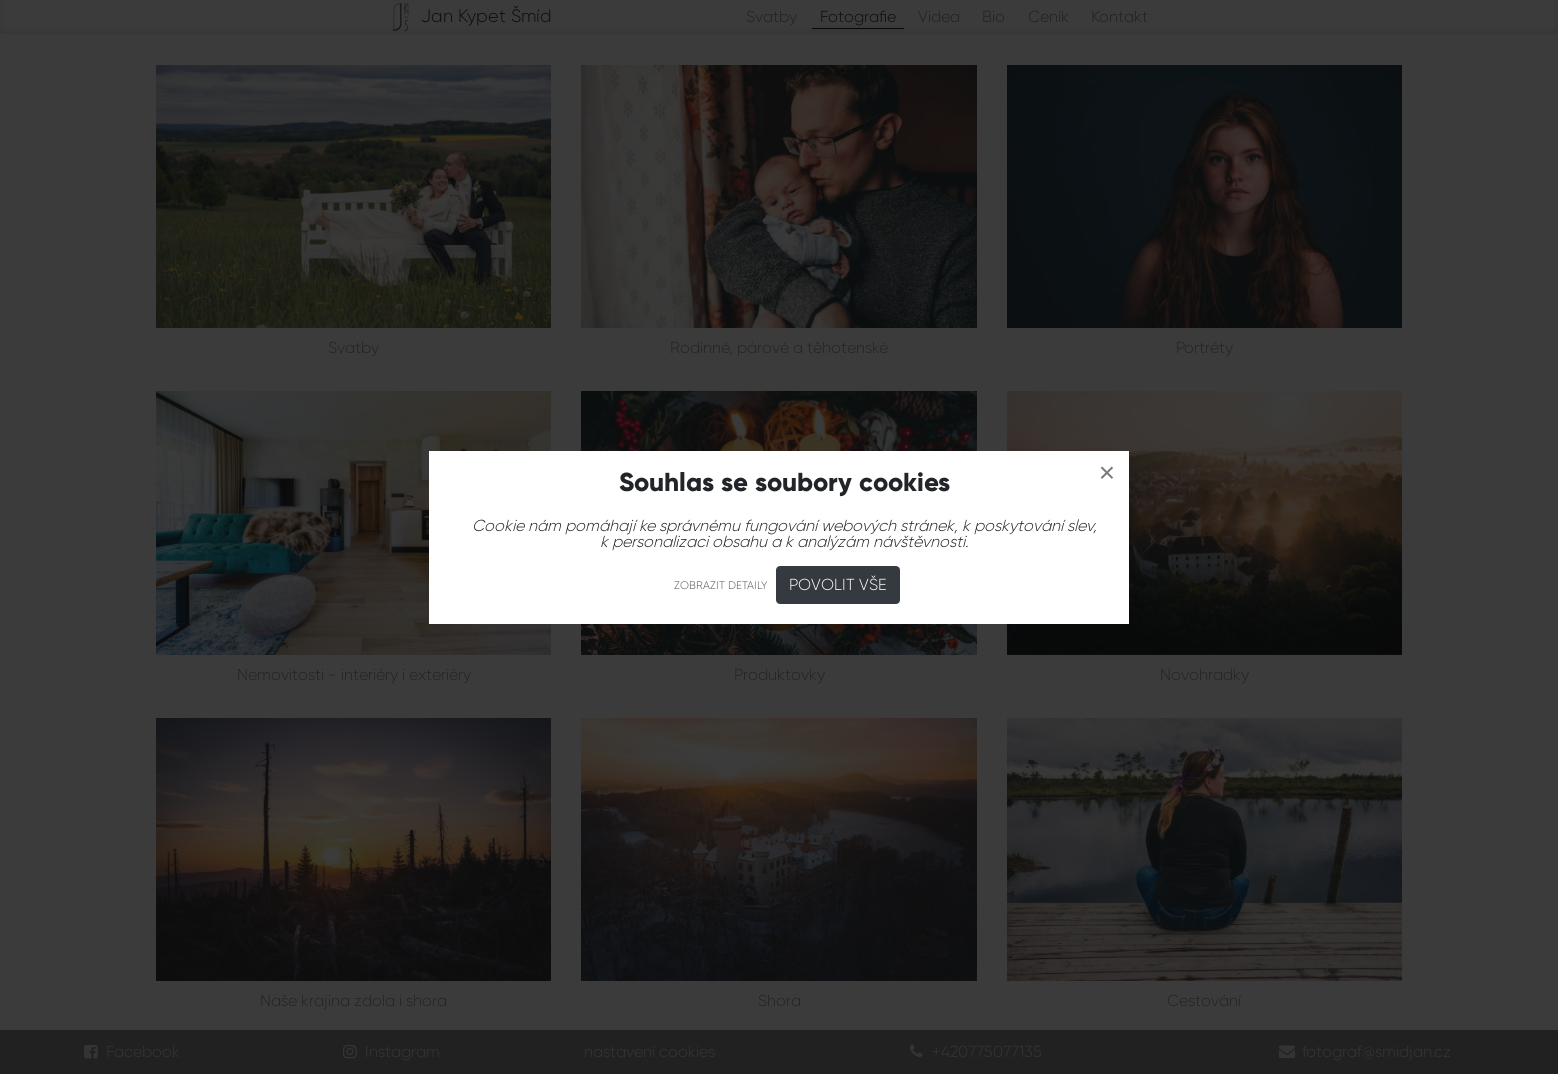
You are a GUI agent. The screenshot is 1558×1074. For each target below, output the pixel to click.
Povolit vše (838, 584)
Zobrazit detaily (720, 585)
